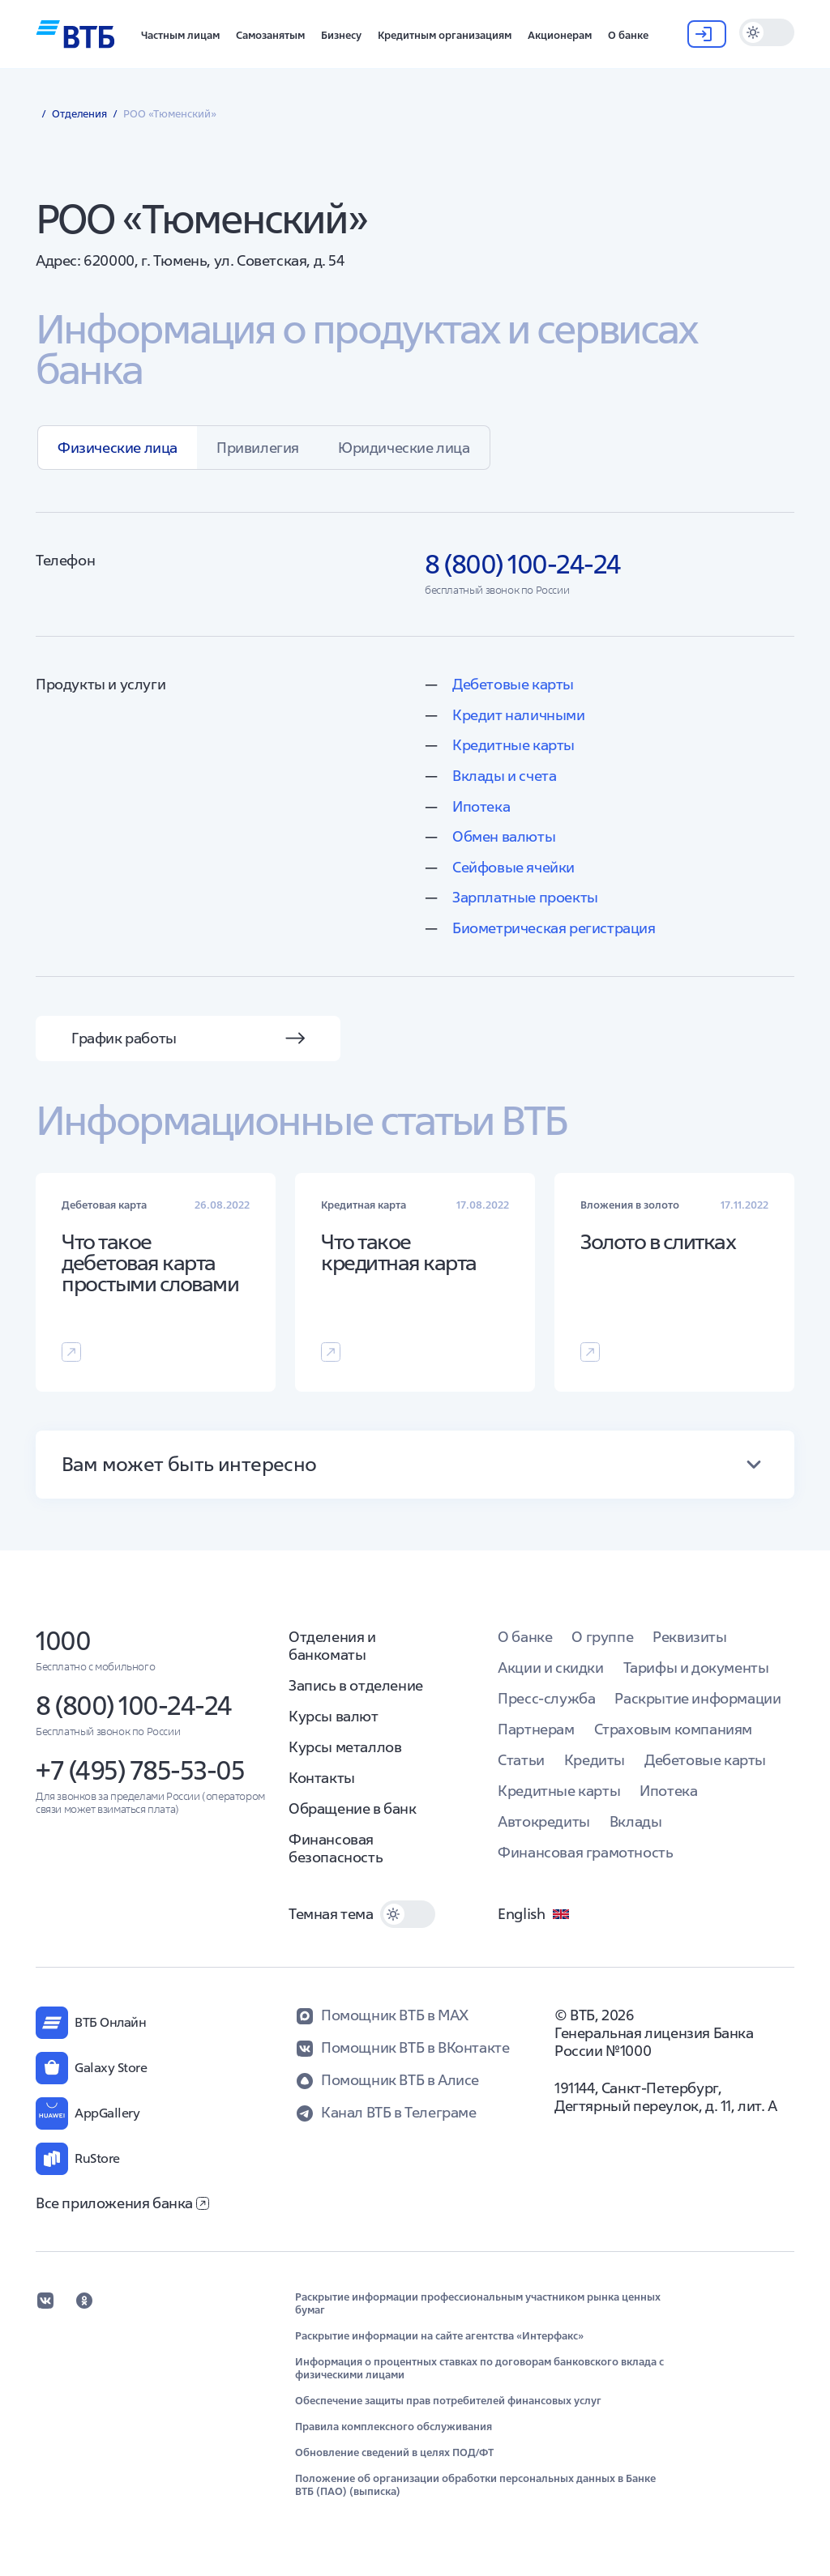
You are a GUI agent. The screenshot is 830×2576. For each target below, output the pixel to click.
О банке (525, 1636)
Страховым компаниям (673, 1729)
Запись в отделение (356, 1685)
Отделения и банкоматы (332, 1645)
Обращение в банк (353, 1808)
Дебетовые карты (513, 684)
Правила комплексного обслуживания (393, 2426)
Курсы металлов (345, 1747)
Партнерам (536, 1729)
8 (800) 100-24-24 (134, 1705)
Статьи (521, 1760)
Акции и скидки (550, 1667)
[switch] (766, 32)
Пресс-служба (546, 1698)
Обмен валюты (503, 836)
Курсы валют (334, 1716)
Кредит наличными (518, 715)
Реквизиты (689, 1636)
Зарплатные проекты (525, 897)
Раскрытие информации (697, 1698)
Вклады (636, 1821)
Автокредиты (544, 1821)
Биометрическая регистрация (554, 928)
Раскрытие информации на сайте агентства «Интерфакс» (439, 2336)
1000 (63, 1640)
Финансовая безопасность (336, 1848)
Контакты (322, 1777)
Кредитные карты (513, 745)
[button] (180, 34)
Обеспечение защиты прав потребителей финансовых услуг (448, 2401)
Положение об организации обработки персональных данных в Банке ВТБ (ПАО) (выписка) (475, 2485)
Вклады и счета (504, 775)
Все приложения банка (122, 2203)
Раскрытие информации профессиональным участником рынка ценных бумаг (478, 2304)
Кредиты (594, 1760)
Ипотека (481, 806)
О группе (602, 1636)
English (534, 1914)
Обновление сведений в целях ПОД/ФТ (394, 2452)
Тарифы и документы (696, 1667)
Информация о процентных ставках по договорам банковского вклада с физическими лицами (479, 2369)
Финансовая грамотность (585, 1852)
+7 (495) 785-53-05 (140, 1770)
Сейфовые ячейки (513, 867)
